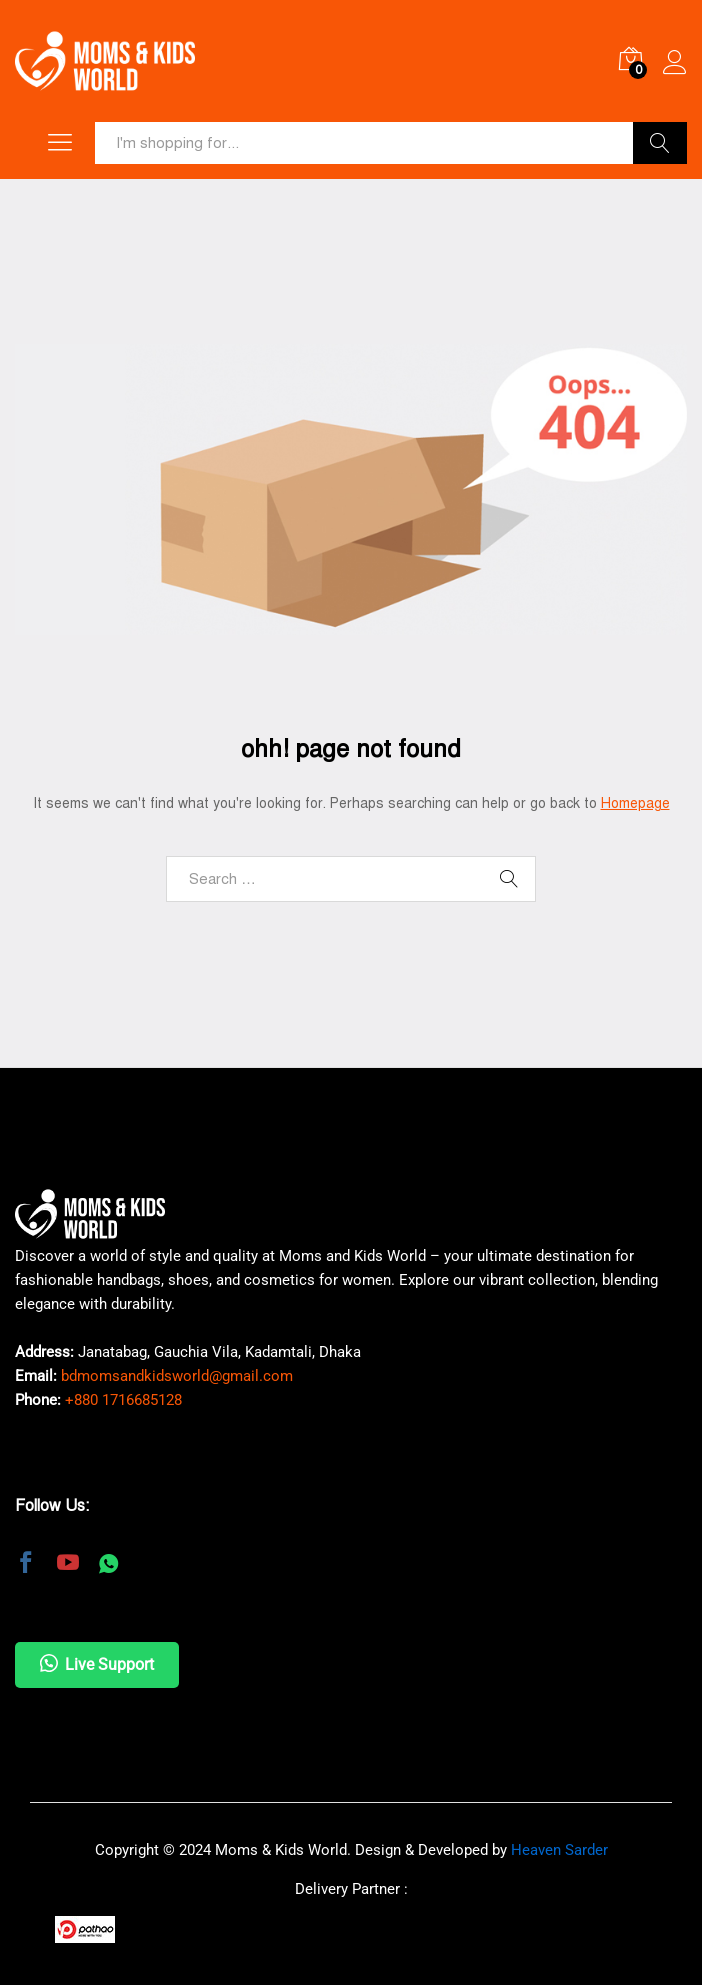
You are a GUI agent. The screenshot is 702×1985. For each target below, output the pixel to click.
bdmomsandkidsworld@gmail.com (177, 1376)
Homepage (635, 803)
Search (660, 143)
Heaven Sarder (559, 1850)
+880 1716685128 (123, 1400)
